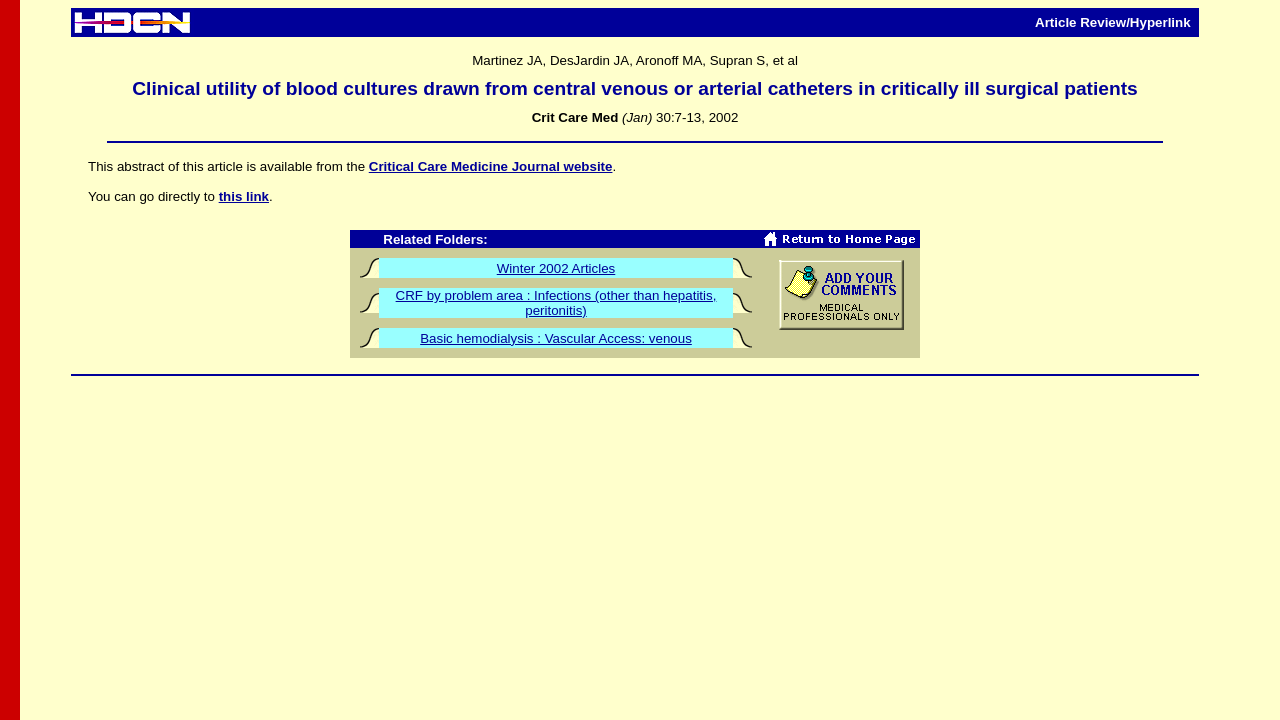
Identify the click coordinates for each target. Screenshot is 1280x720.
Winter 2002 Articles (556, 268)
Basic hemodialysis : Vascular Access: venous (556, 338)
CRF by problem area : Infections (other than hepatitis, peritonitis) (556, 303)
